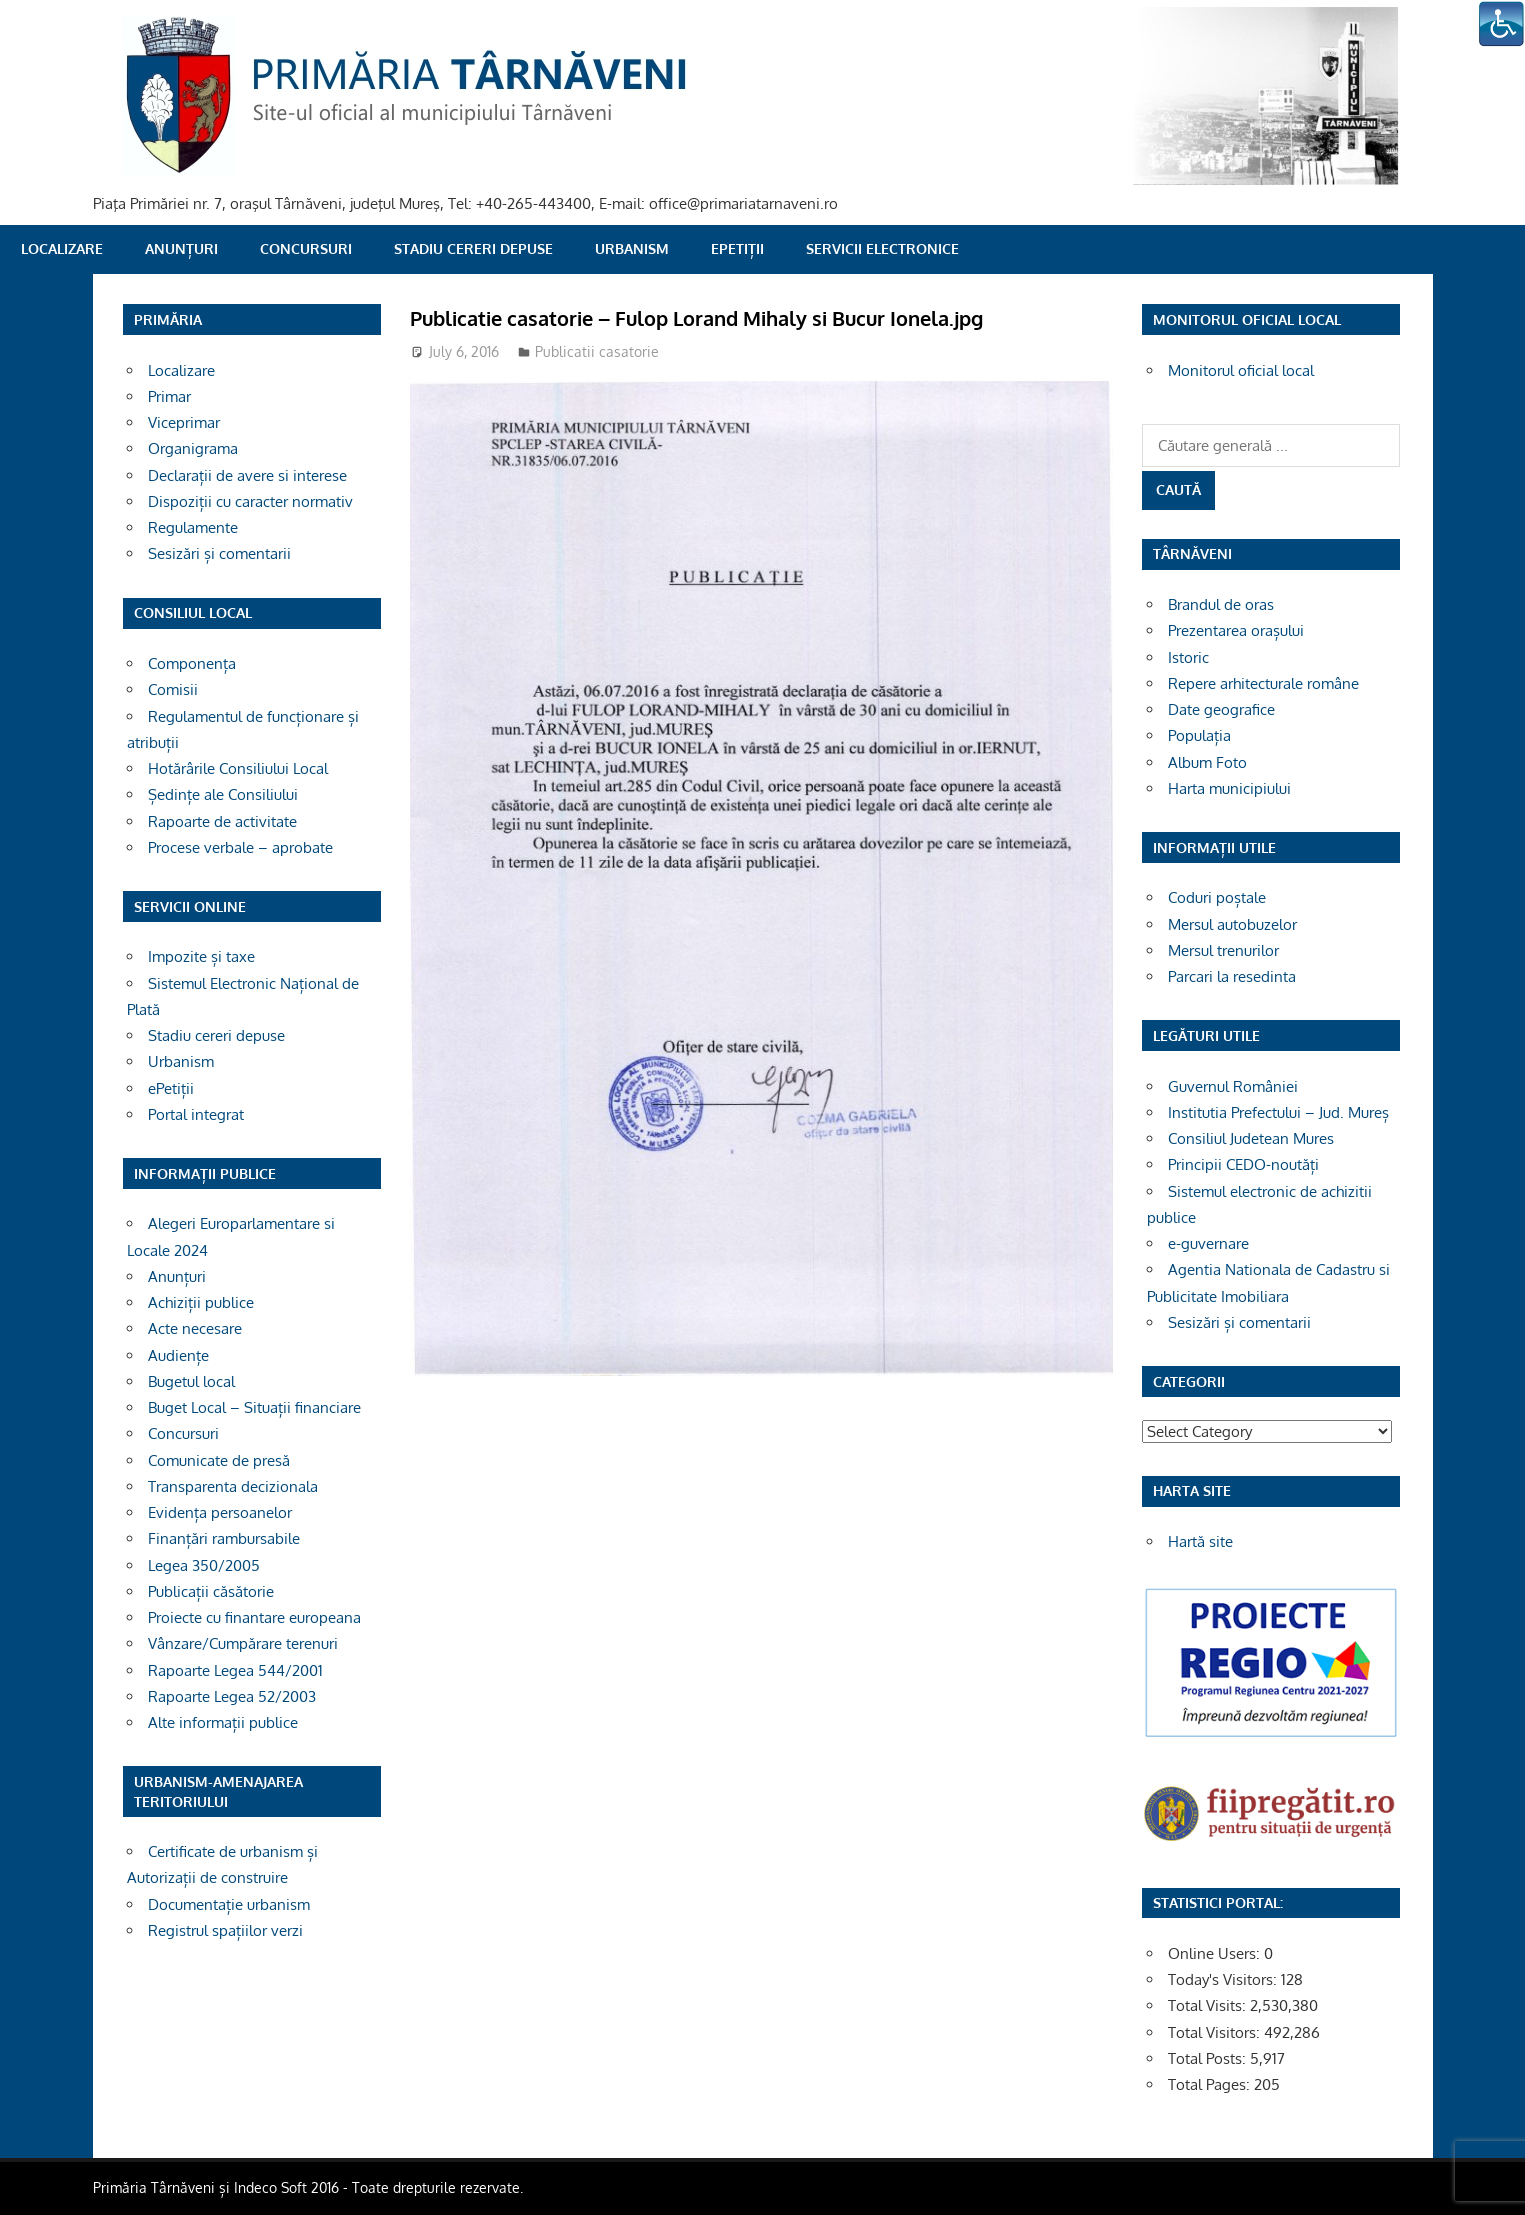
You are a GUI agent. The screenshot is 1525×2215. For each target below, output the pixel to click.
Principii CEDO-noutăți (1243, 1164)
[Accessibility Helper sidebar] (1501, 24)
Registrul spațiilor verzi (225, 1930)
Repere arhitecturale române (1263, 683)
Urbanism (632, 248)
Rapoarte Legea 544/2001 (235, 1670)
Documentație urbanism (229, 1904)
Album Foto (1207, 762)
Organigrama (193, 448)
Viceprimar (184, 422)
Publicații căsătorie (211, 1591)
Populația (1199, 735)
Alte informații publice (223, 1722)
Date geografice (1221, 709)
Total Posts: (1209, 2058)
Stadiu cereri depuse (473, 248)
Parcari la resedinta (1232, 976)
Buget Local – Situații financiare (254, 1407)
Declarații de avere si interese (247, 475)
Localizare (62, 248)
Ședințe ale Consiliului (223, 794)
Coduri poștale (1217, 897)
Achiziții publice (201, 1302)
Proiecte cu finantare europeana (254, 1617)
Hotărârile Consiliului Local (238, 768)
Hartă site (1200, 1541)
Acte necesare (195, 1328)
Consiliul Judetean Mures (1251, 1138)
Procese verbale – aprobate (240, 847)
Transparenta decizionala (233, 1486)
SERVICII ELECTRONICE (882, 248)
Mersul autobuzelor (1232, 924)
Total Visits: (1209, 2005)
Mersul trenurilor (1223, 950)
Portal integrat (196, 1114)
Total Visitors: (1216, 2032)
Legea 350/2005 (204, 1565)
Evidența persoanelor (220, 1512)
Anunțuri (181, 248)
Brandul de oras (1221, 604)
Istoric (1188, 657)
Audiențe (178, 1355)
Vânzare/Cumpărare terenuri (243, 1643)
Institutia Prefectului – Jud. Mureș (1278, 1112)
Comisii (173, 689)
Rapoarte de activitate (222, 821)
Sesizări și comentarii (219, 553)
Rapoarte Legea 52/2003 (232, 1696)
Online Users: (1216, 1953)
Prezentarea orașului (1236, 630)
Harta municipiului (1229, 788)
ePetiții (737, 248)
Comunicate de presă (219, 1460)
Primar (169, 396)
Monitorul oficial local (1241, 370)
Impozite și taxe (201, 956)
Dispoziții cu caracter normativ (250, 501)
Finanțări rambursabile (224, 1538)
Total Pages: (1211, 2084)
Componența (192, 663)
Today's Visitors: (1224, 1979)
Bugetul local (191, 1381)
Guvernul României (1233, 1086)
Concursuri (306, 248)
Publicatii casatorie (597, 351)
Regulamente (193, 527)
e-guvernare (1208, 1243)
